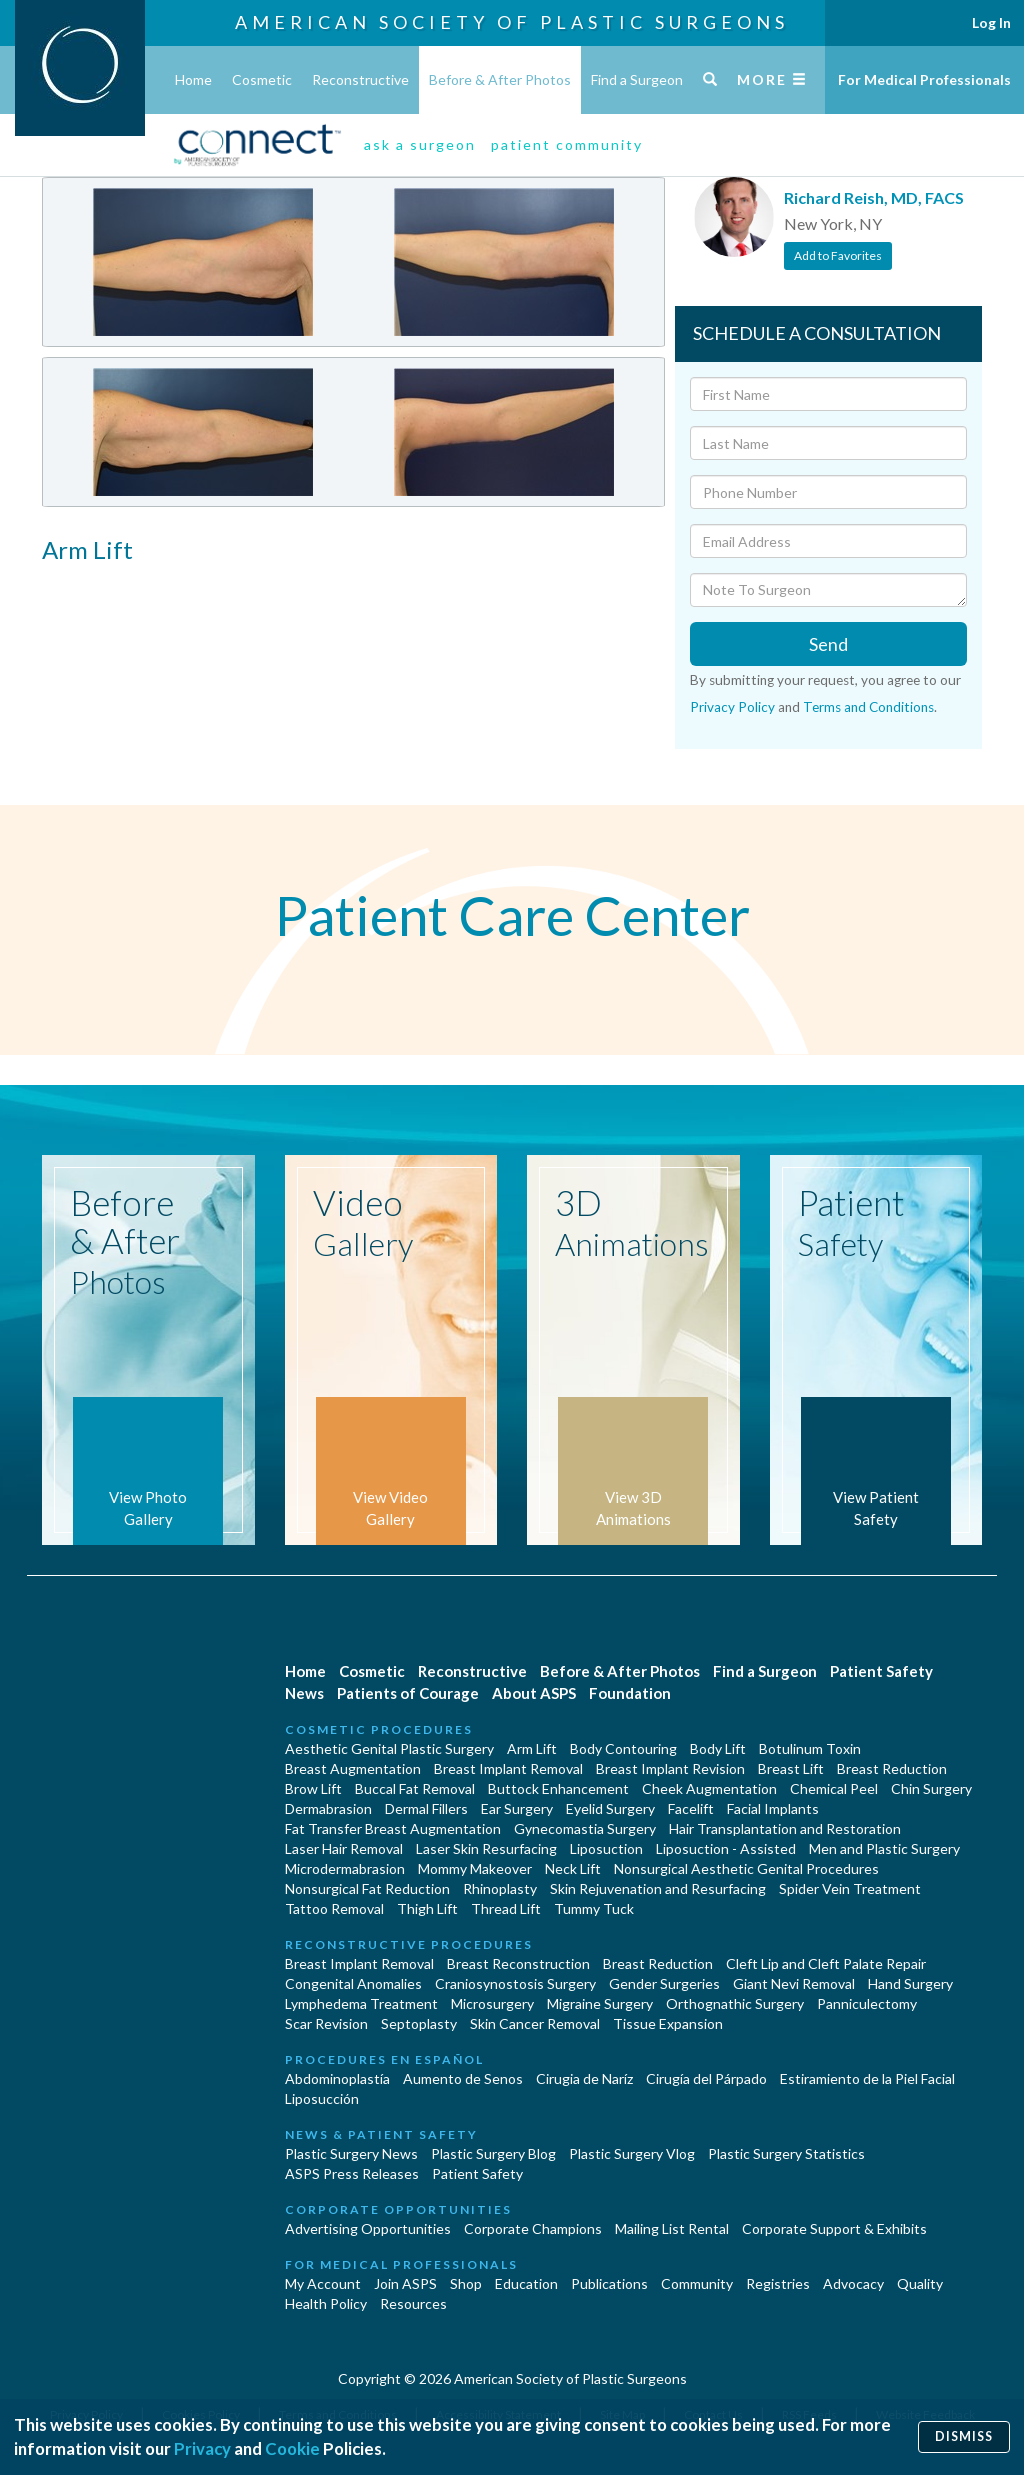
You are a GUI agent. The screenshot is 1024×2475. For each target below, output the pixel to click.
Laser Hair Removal (344, 1848)
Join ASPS (405, 2283)
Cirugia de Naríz (584, 2078)
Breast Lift (791, 1768)
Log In (991, 22)
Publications (609, 2283)
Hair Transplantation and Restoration (785, 1828)
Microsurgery (492, 2003)
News (304, 1693)
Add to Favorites (838, 255)
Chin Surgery (931, 1788)
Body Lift (718, 1748)
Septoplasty (419, 2023)
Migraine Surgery (600, 2003)
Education (526, 2283)
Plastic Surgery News (351, 2153)
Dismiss (964, 2436)
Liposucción (322, 2098)
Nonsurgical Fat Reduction (367, 1888)
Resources (413, 2303)
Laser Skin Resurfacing (486, 1848)
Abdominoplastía (337, 2078)
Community (697, 2283)
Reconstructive (360, 79)
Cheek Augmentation (709, 1788)
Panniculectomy (867, 2003)
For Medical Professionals (924, 79)
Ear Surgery (517, 1808)
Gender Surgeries (664, 1983)
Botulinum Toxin (810, 1748)
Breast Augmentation (353, 1768)
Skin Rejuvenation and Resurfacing (658, 1888)
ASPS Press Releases (352, 2173)
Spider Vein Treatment (850, 1888)
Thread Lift (506, 1908)
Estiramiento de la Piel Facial (867, 2078)
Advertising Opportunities (368, 2228)
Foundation (630, 1693)
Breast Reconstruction (518, 1963)
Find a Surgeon (637, 79)
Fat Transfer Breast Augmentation (393, 1828)
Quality (920, 2283)
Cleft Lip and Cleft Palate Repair (826, 1963)
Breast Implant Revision (670, 1768)
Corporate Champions (533, 2228)
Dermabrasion (328, 1808)
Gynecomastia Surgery (585, 1828)
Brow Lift (313, 1788)
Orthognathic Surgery (735, 2003)
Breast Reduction (892, 1768)
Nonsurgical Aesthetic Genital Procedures (746, 1868)
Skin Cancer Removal (535, 2023)
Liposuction (606, 1848)
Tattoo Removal (334, 1908)
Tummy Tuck (594, 1908)
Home (193, 79)
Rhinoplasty (500, 1888)
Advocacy (853, 2283)
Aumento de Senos (463, 2078)
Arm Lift (532, 1748)
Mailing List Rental (672, 2228)
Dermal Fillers (426, 1808)
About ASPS (534, 1693)
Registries (778, 2283)
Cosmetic (262, 79)
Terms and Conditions (868, 707)
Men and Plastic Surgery (884, 1848)
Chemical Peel (834, 1788)
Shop (466, 2283)
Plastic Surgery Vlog (632, 2153)
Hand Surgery (910, 1983)
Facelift (691, 1808)
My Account (323, 2283)
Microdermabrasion (345, 1868)
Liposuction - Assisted (726, 1848)
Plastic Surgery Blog (493, 2153)
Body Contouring (623, 1748)
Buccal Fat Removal (415, 1788)
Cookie (292, 2448)
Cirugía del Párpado (706, 2078)
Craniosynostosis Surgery (515, 1983)
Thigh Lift (427, 1908)
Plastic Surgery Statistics (786, 2153)
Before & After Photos (500, 79)
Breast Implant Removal (508, 1768)
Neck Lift (573, 1868)
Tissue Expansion (668, 2023)
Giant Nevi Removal (794, 1983)
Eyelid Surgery (610, 1808)
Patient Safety (881, 1671)
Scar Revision (326, 2023)
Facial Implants (773, 1808)
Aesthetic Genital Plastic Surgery (389, 1748)
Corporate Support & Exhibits (834, 2228)
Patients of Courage (408, 1693)
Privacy (202, 2448)
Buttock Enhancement (558, 1788)
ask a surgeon (420, 144)
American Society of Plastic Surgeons (512, 22)
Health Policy (326, 2303)
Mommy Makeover (475, 1868)
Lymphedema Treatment (361, 2003)
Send (828, 644)
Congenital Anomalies (353, 1983)
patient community (567, 144)
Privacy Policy (732, 707)
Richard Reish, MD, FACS (874, 197)
